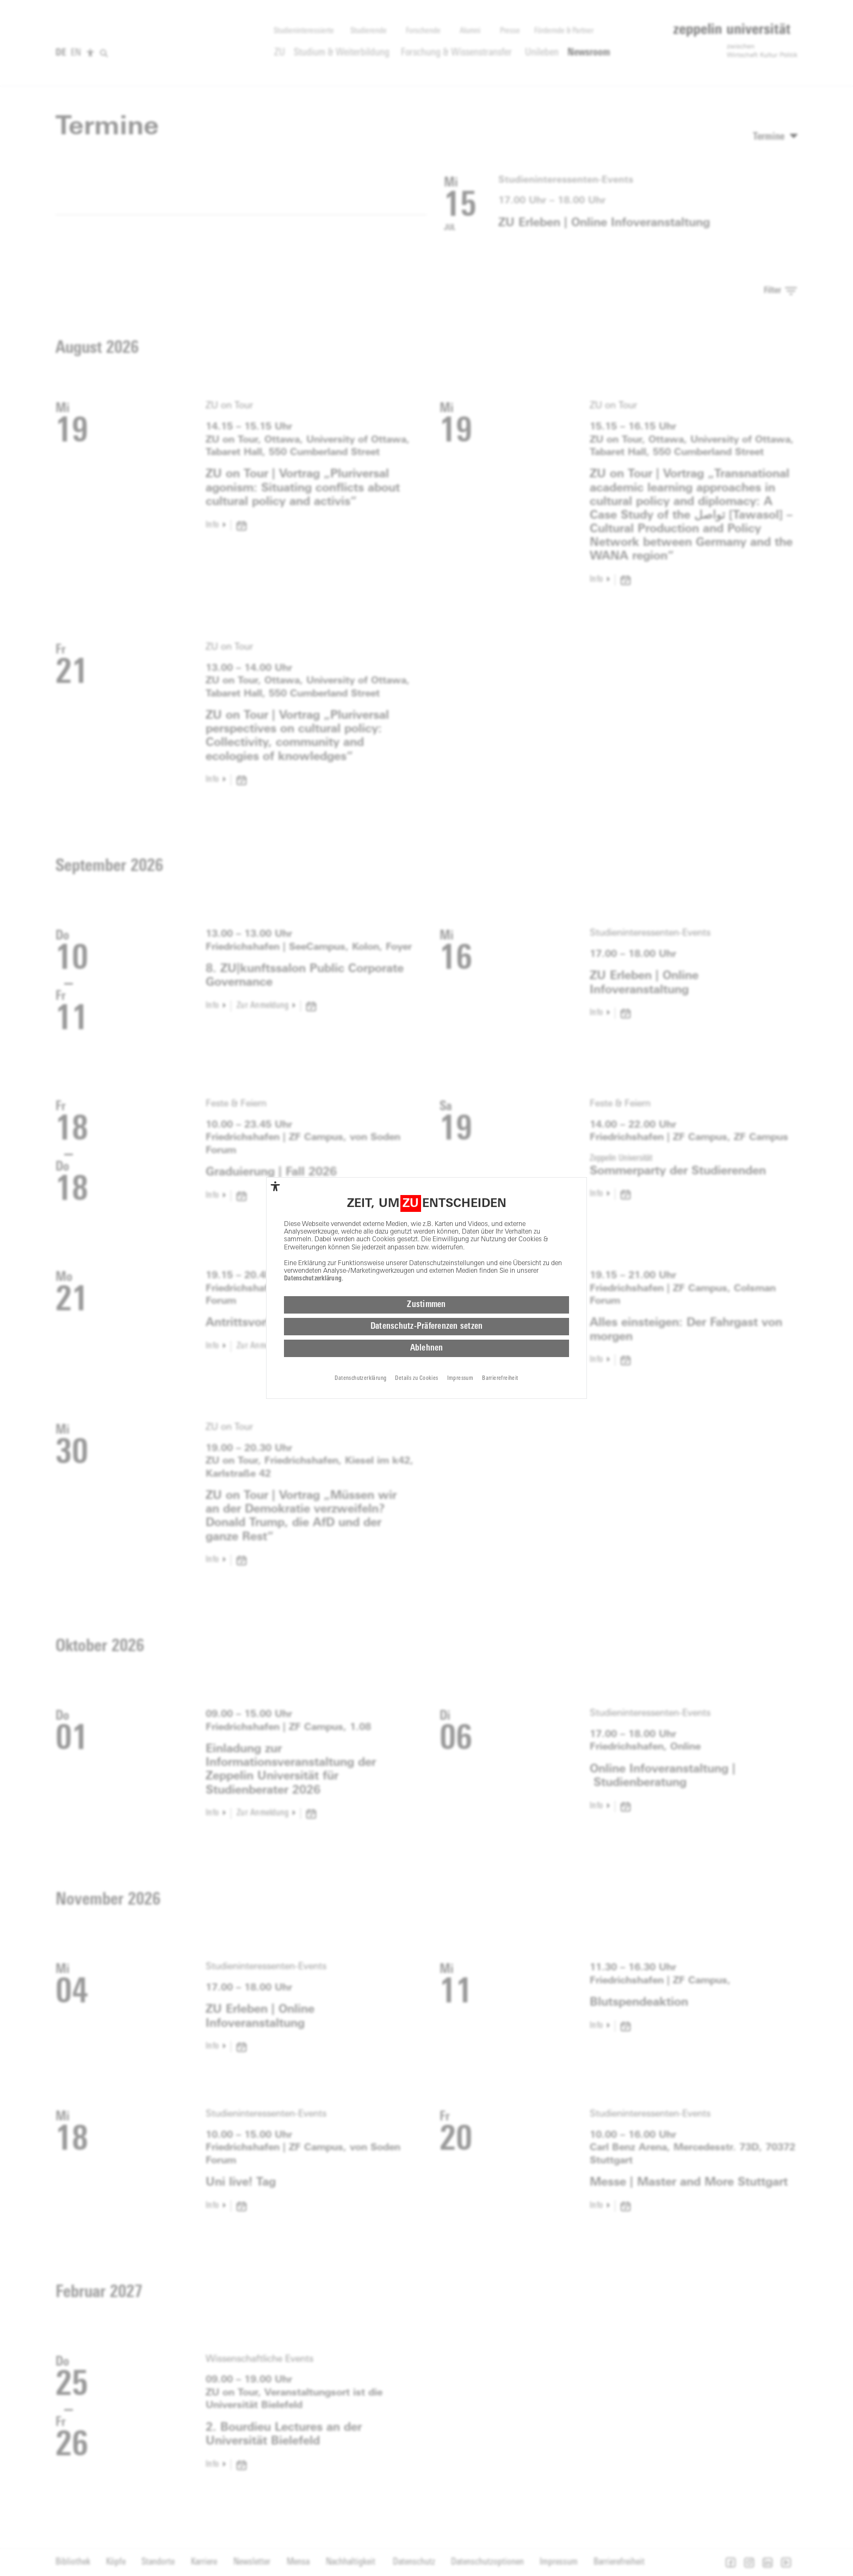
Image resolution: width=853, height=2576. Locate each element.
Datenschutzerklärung (313, 1276)
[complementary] (275, 1183)
